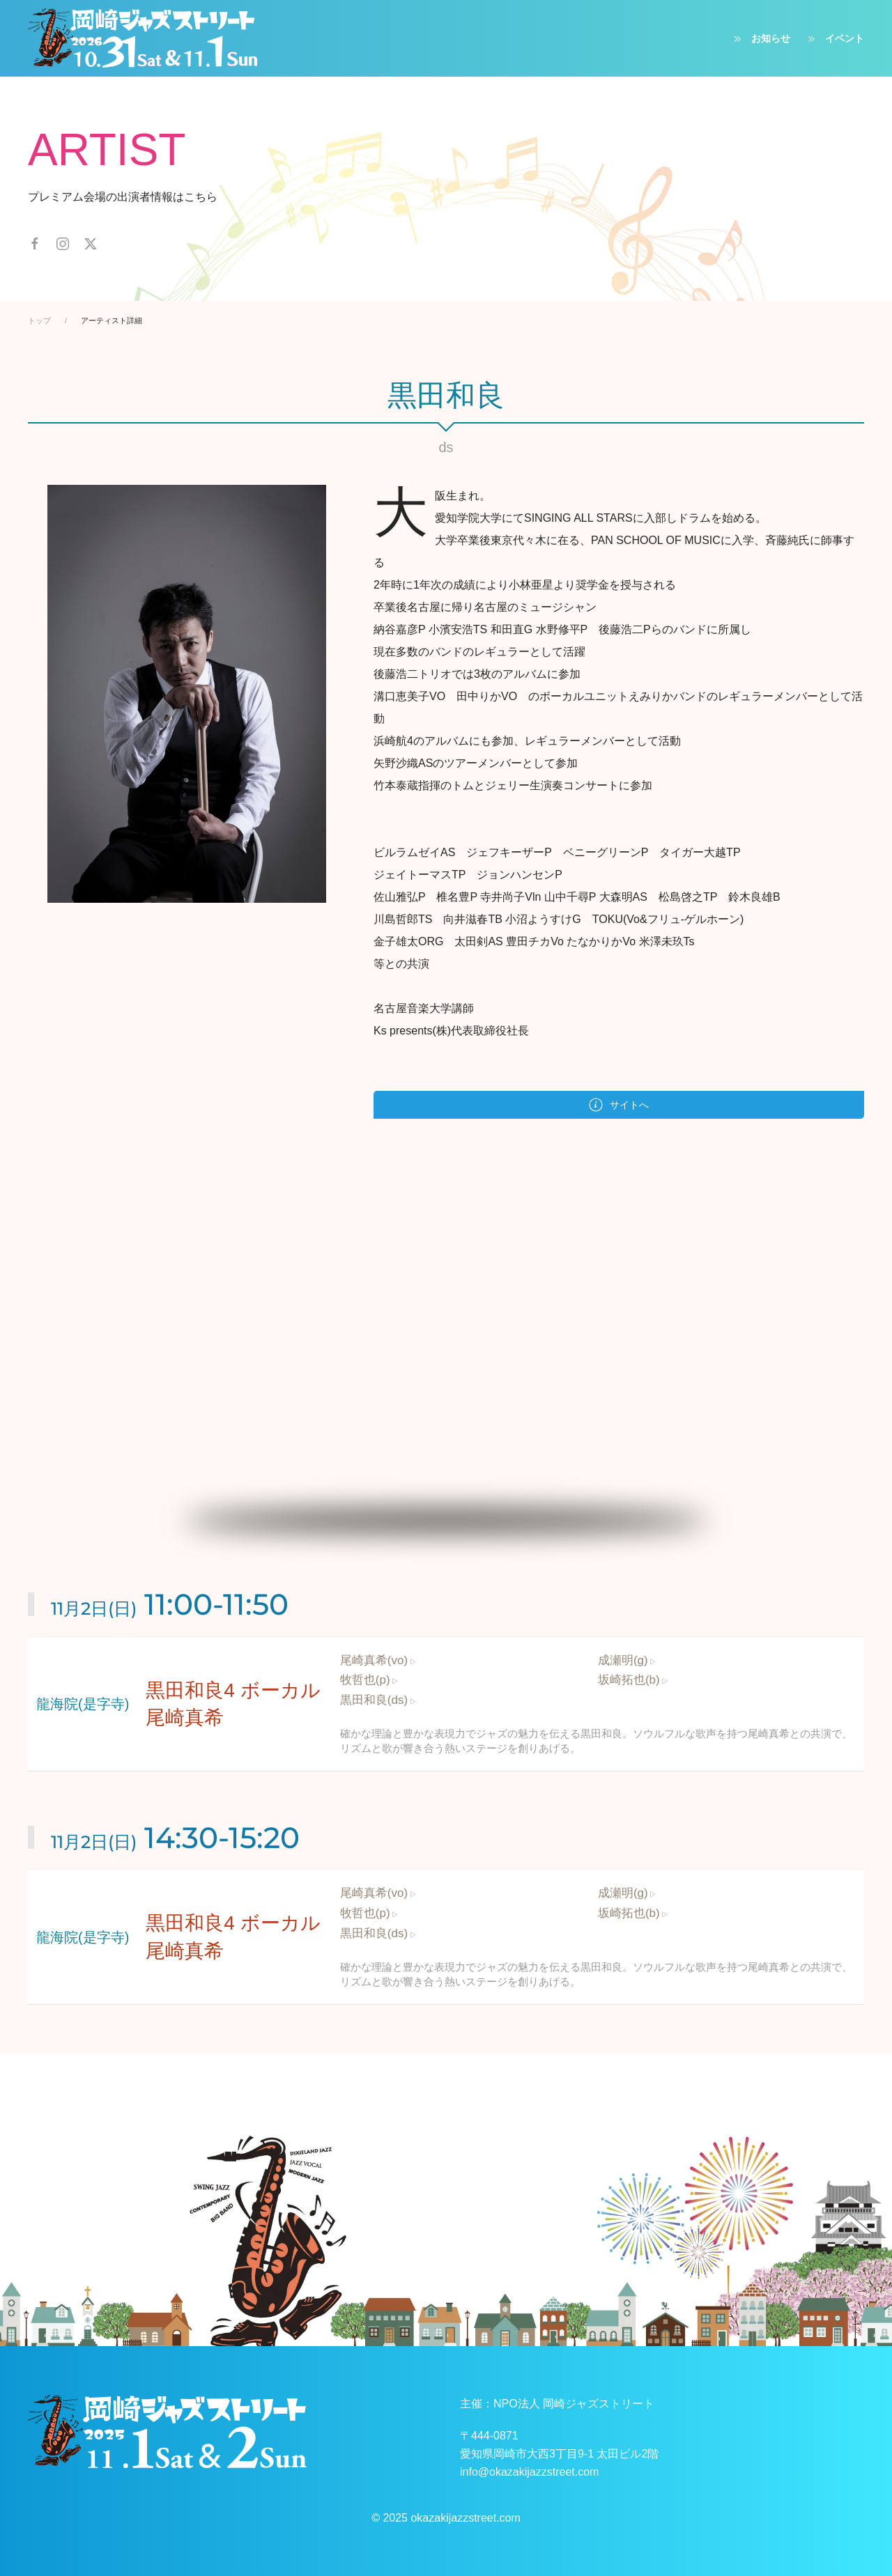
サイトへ (619, 1105)
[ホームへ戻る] (143, 38)
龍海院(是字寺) (82, 1704)
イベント (834, 39)
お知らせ (760, 39)
